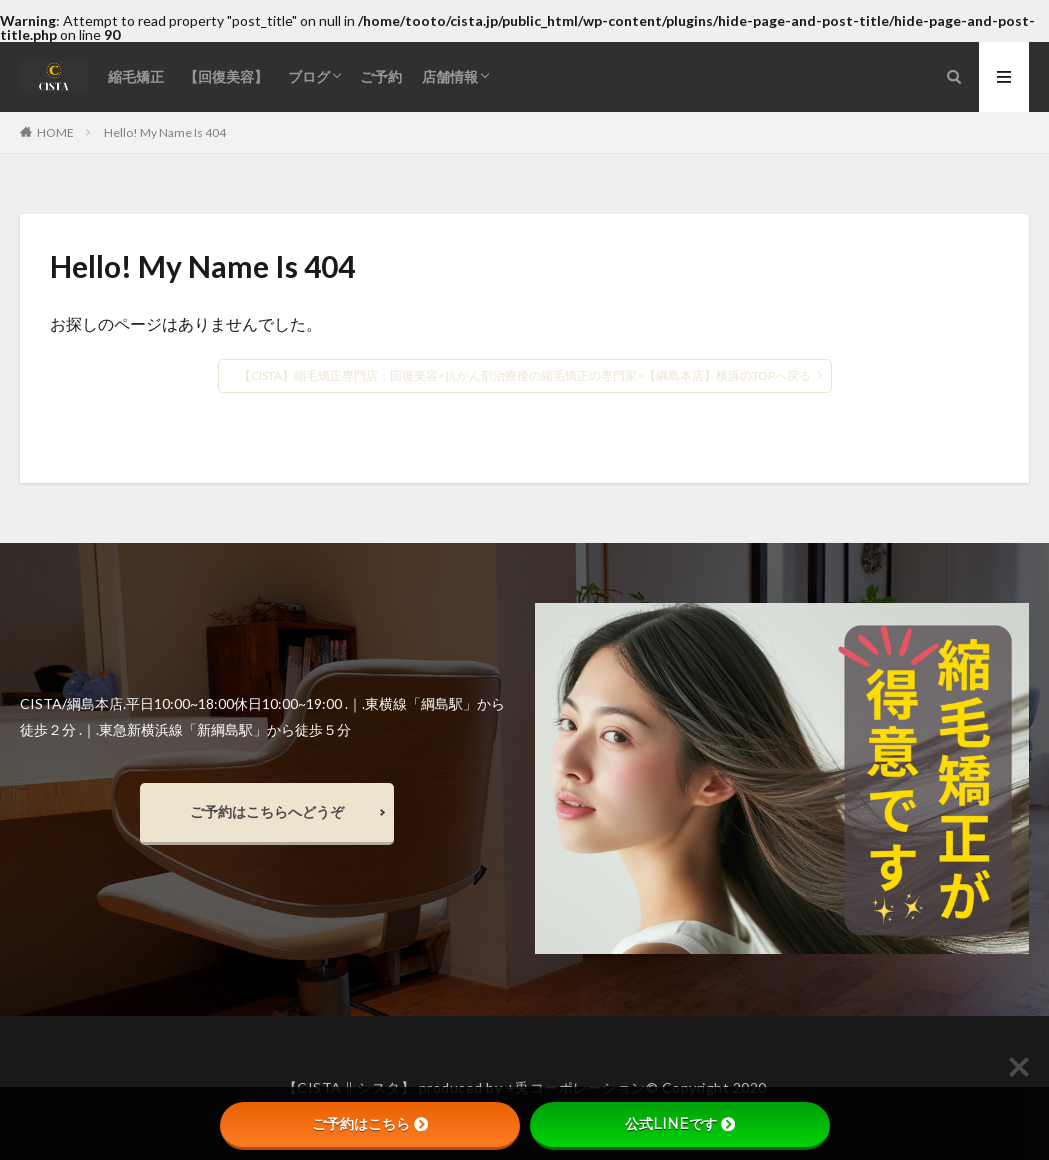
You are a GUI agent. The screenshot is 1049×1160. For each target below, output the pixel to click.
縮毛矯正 (136, 76)
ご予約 (381, 76)
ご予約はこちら (370, 1124)
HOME (55, 132)
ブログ (309, 76)
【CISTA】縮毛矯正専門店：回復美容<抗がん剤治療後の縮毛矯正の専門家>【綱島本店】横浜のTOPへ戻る (525, 375)
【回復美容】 (226, 76)
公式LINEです (680, 1124)
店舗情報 (450, 76)
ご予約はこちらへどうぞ (267, 811)
